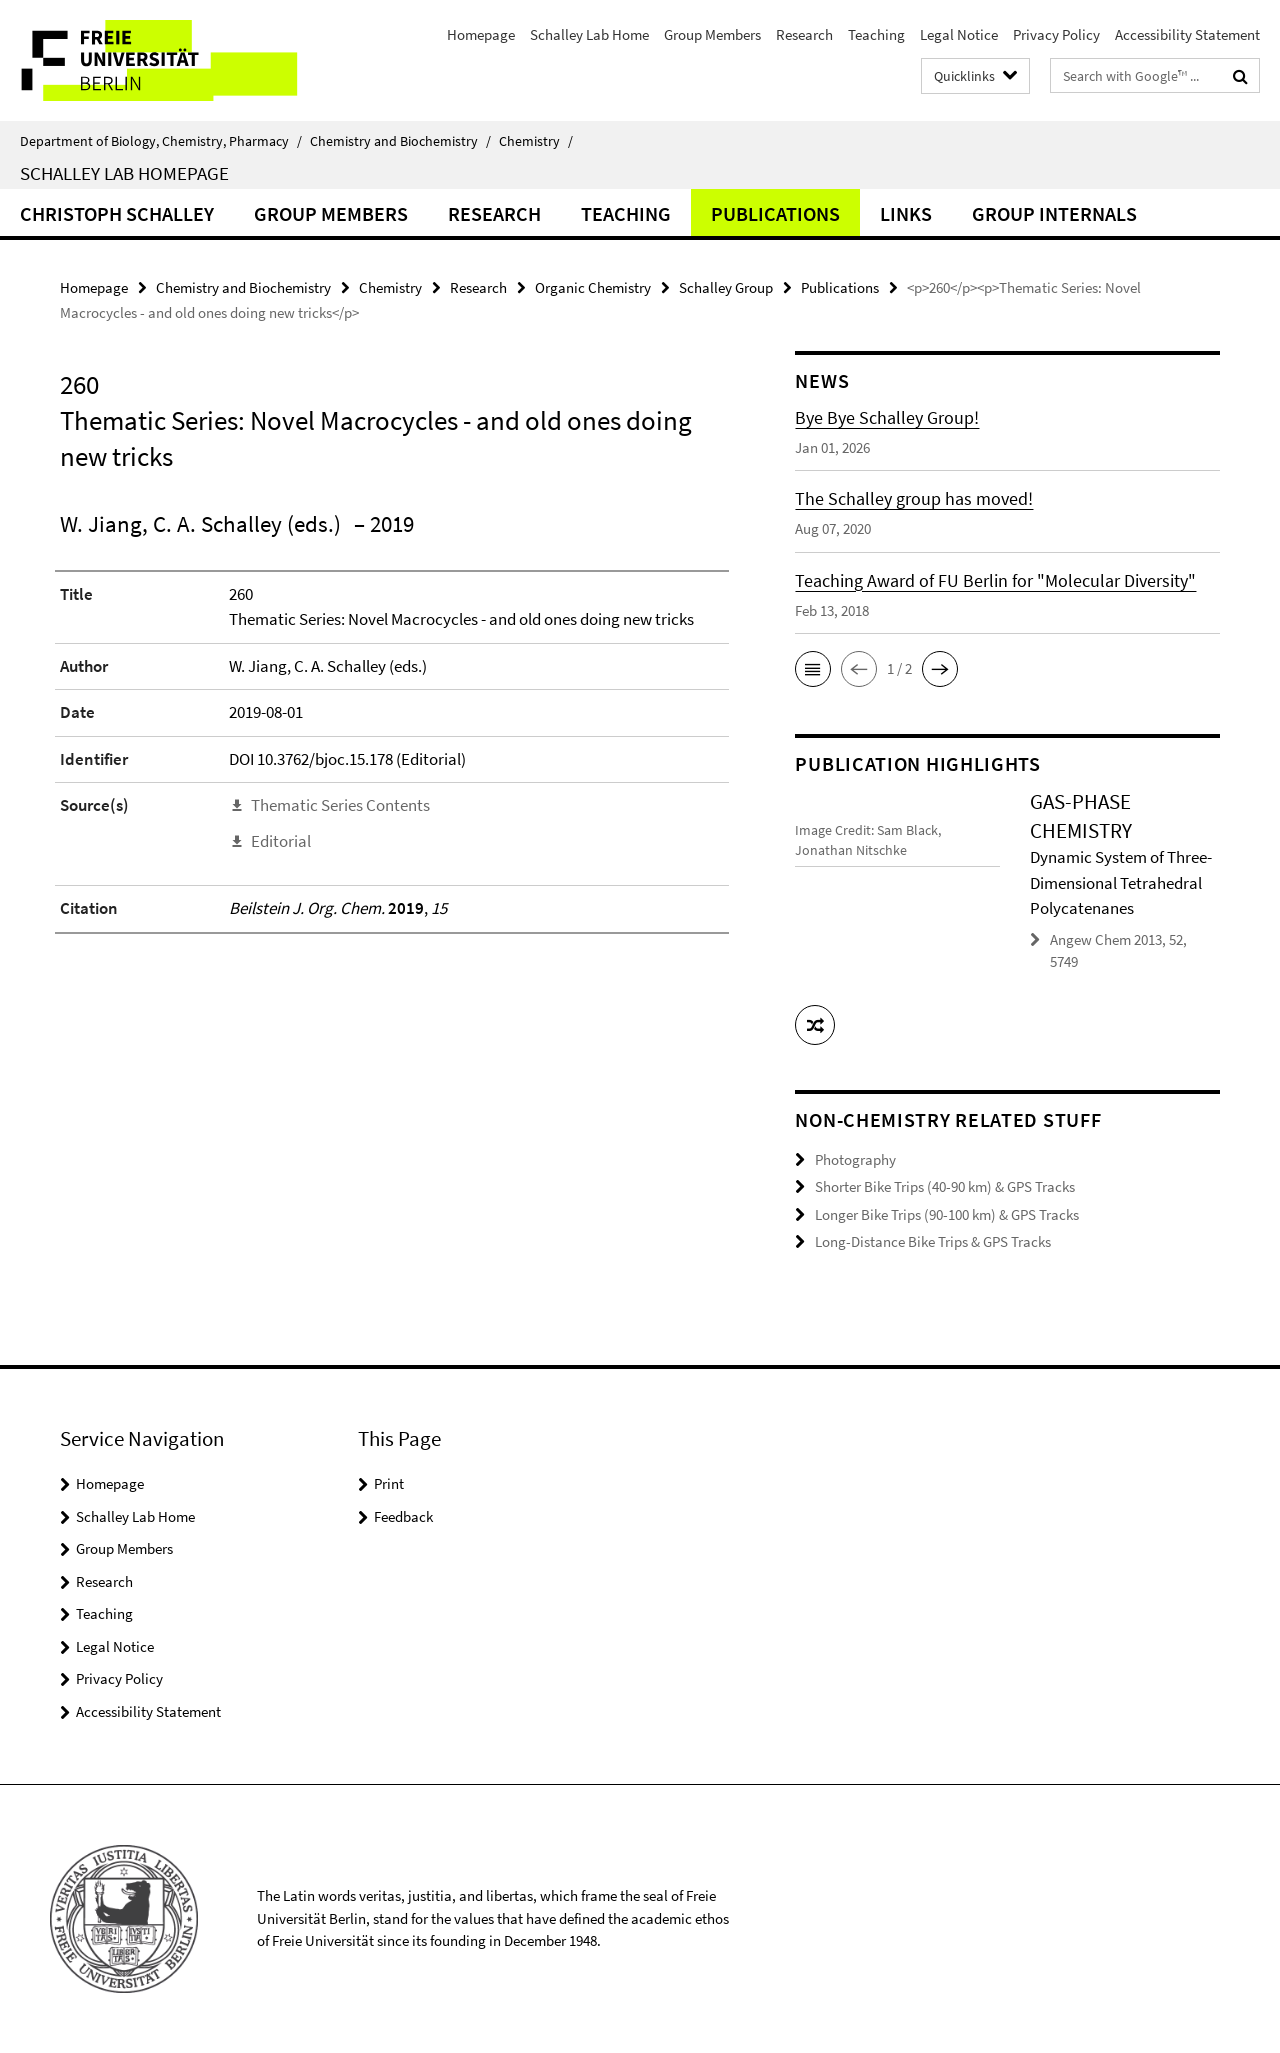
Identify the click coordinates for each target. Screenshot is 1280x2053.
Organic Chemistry (593, 287)
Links (906, 213)
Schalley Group (726, 287)
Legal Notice (959, 34)
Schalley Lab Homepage (124, 173)
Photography (855, 1159)
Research (804, 34)
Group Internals (1054, 213)
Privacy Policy (1056, 34)
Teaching (876, 34)
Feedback (403, 1516)
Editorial (281, 841)
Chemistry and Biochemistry (400, 141)
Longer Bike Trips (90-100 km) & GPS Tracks (947, 1214)
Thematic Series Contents (340, 805)
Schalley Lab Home (589, 34)
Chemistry (536, 141)
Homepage (481, 34)
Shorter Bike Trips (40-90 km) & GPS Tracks (945, 1186)
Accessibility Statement (1187, 34)
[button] (813, 669)
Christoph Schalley (117, 213)
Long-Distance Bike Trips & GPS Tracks (933, 1241)
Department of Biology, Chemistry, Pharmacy (161, 141)
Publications (775, 213)
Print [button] (389, 1483)
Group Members (712, 34)
